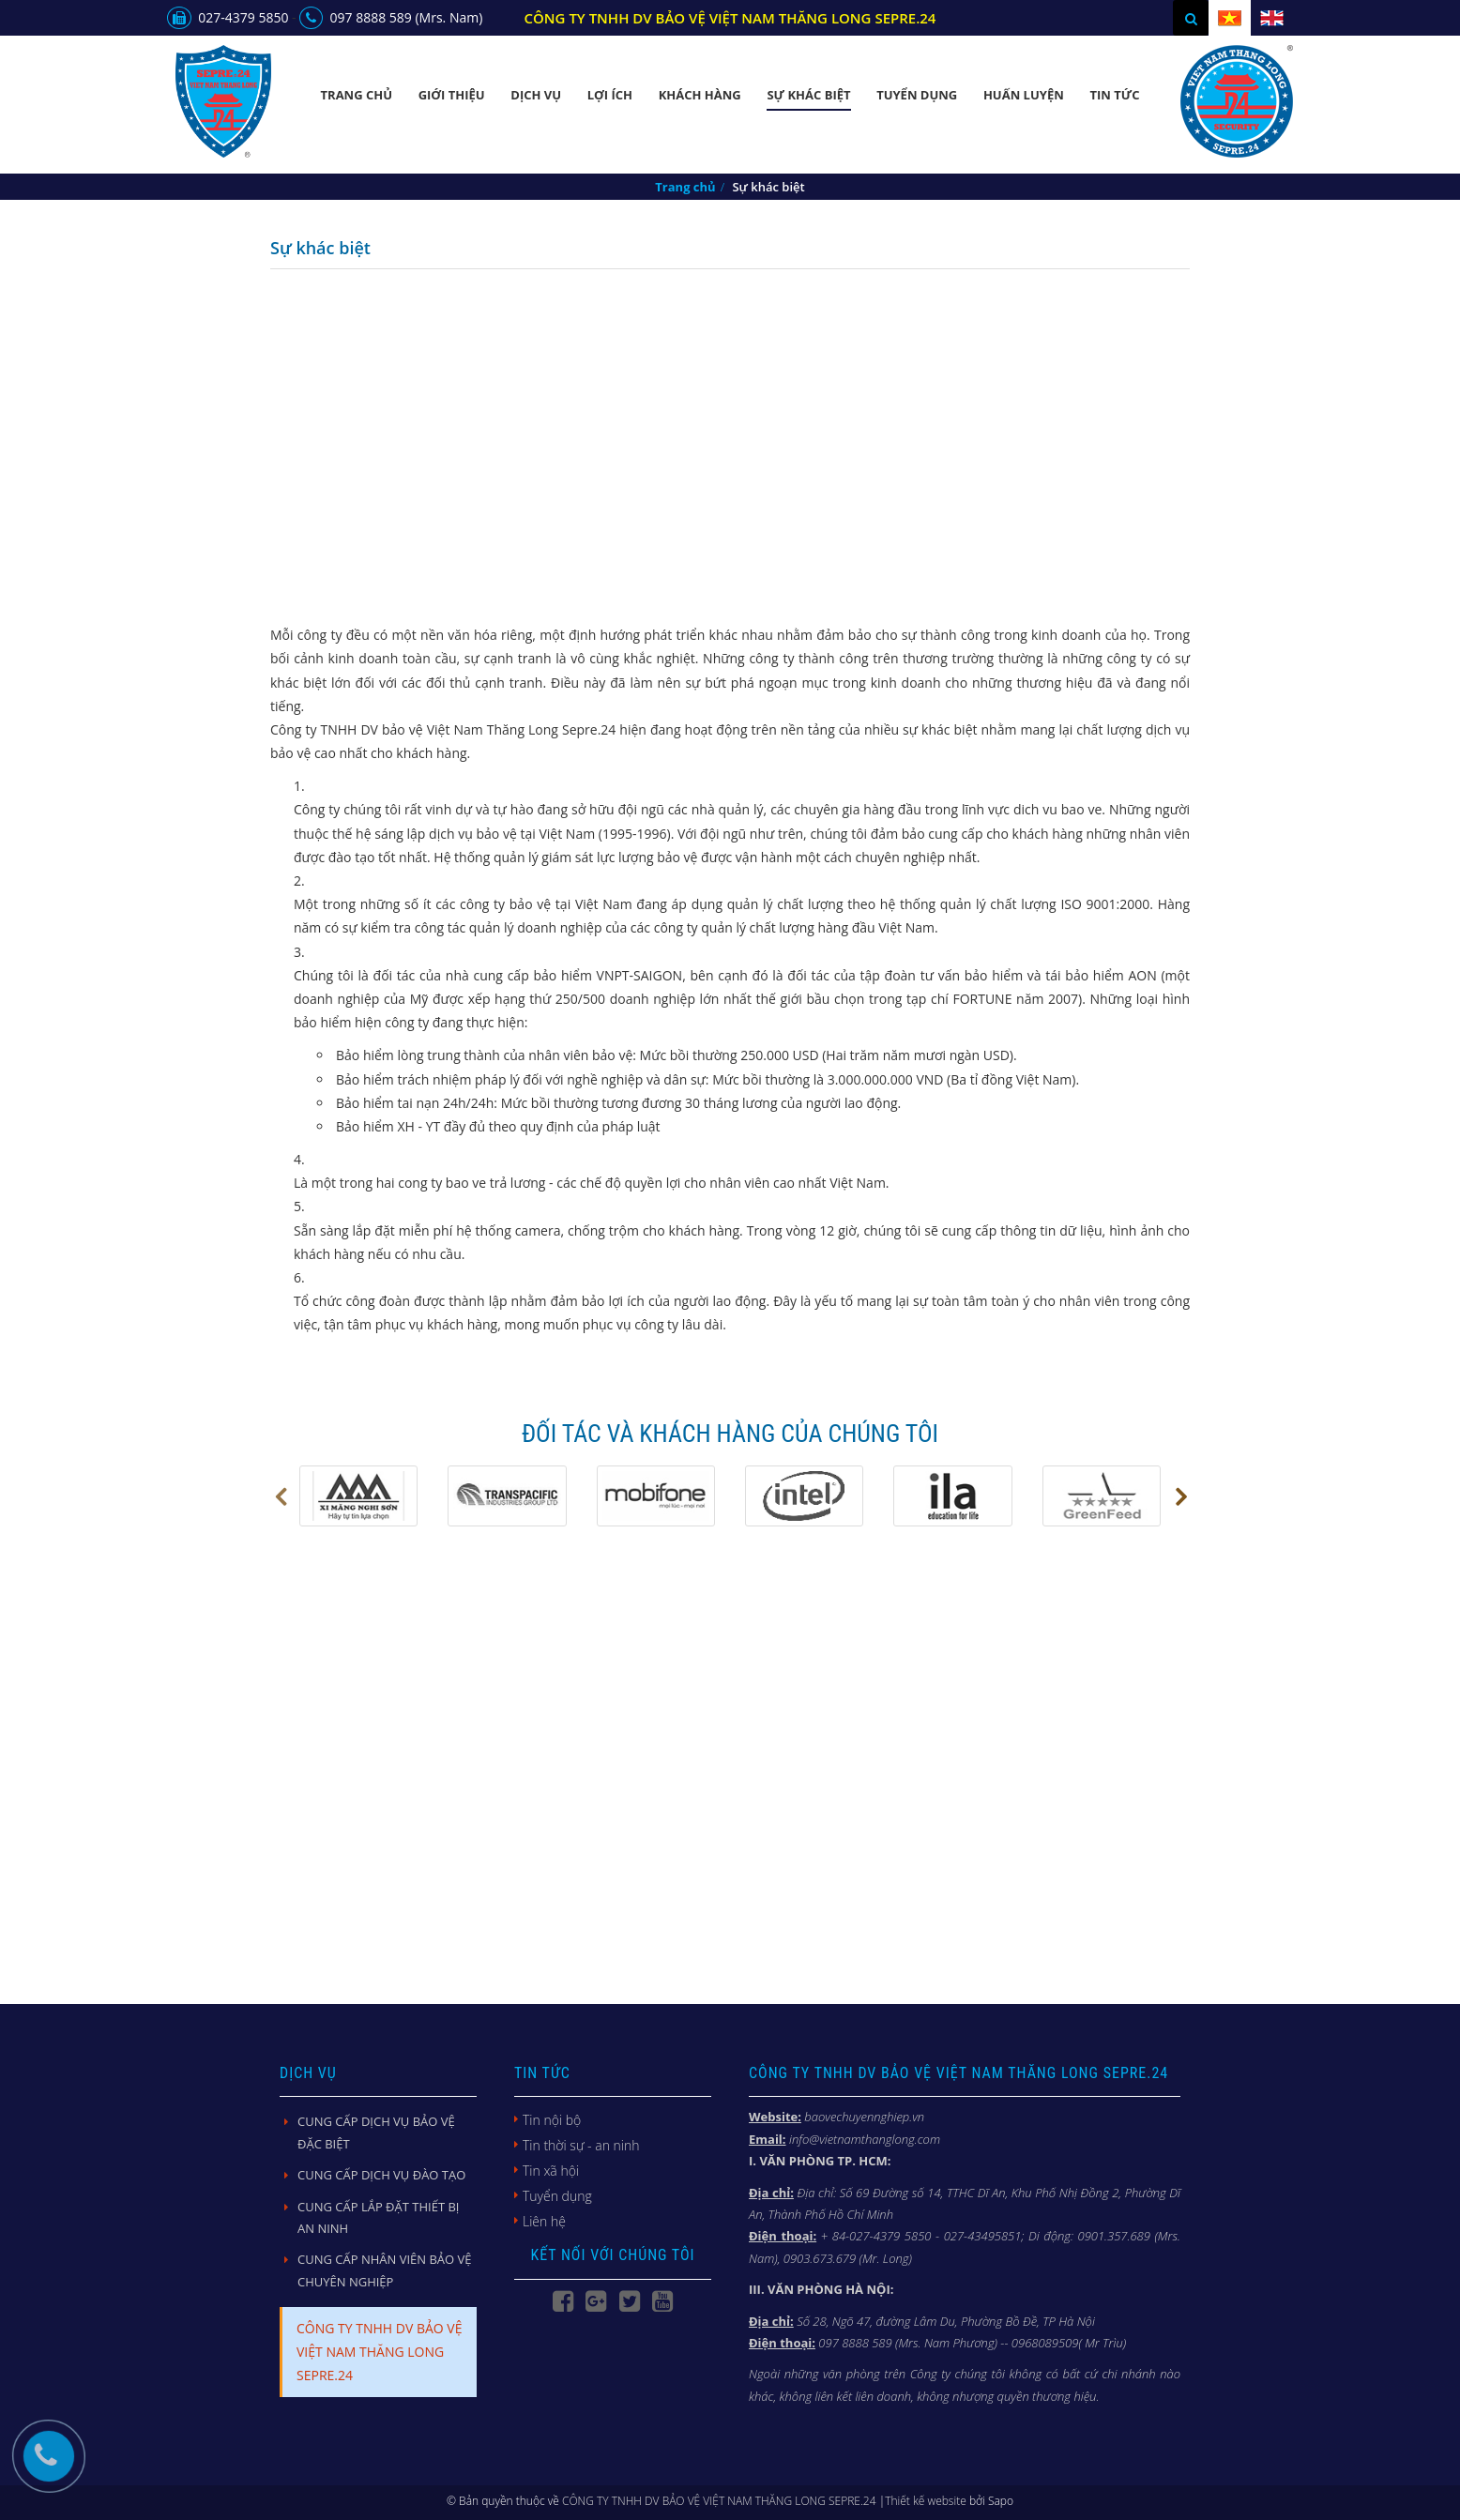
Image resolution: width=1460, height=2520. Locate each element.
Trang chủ (357, 94)
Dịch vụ (535, 94)
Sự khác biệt (808, 94)
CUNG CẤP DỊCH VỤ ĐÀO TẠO (381, 2174)
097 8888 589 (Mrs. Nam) (390, 17)
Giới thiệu (451, 94)
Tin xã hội (551, 2170)
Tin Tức (1114, 94)
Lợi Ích (609, 94)
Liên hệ (544, 2221)
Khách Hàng (700, 94)
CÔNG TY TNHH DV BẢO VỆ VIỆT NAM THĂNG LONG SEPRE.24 (379, 2351)
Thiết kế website (925, 2501)
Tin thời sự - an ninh (581, 2145)
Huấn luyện (1023, 94)
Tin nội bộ (552, 2120)
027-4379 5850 (227, 17)
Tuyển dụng (916, 94)
